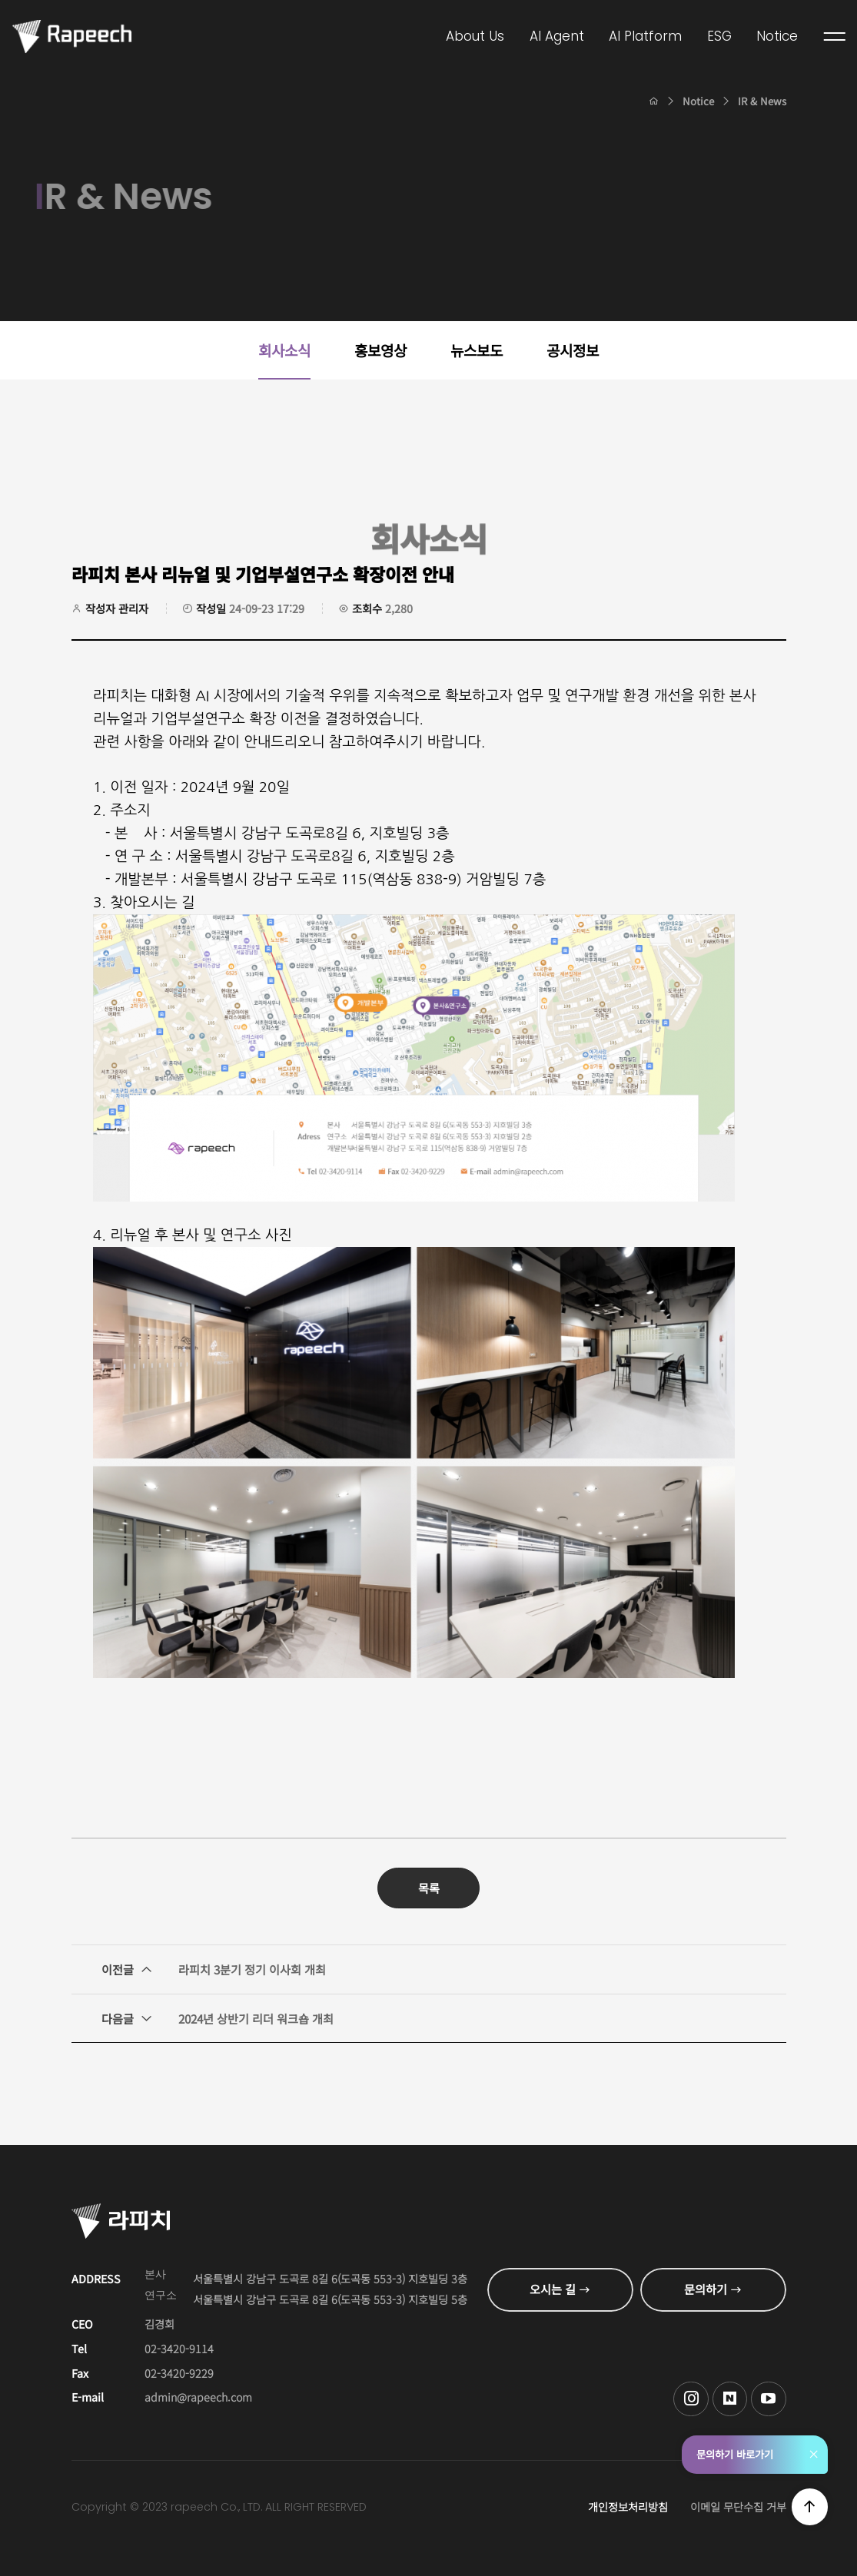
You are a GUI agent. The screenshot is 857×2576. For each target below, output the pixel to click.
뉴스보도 (476, 350)
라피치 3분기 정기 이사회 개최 (213, 1969)
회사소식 (284, 350)
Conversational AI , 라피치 (72, 36)
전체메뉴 (835, 36)
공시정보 (572, 350)
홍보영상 (380, 350)
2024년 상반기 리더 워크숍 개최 (217, 2018)
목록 (429, 1887)
